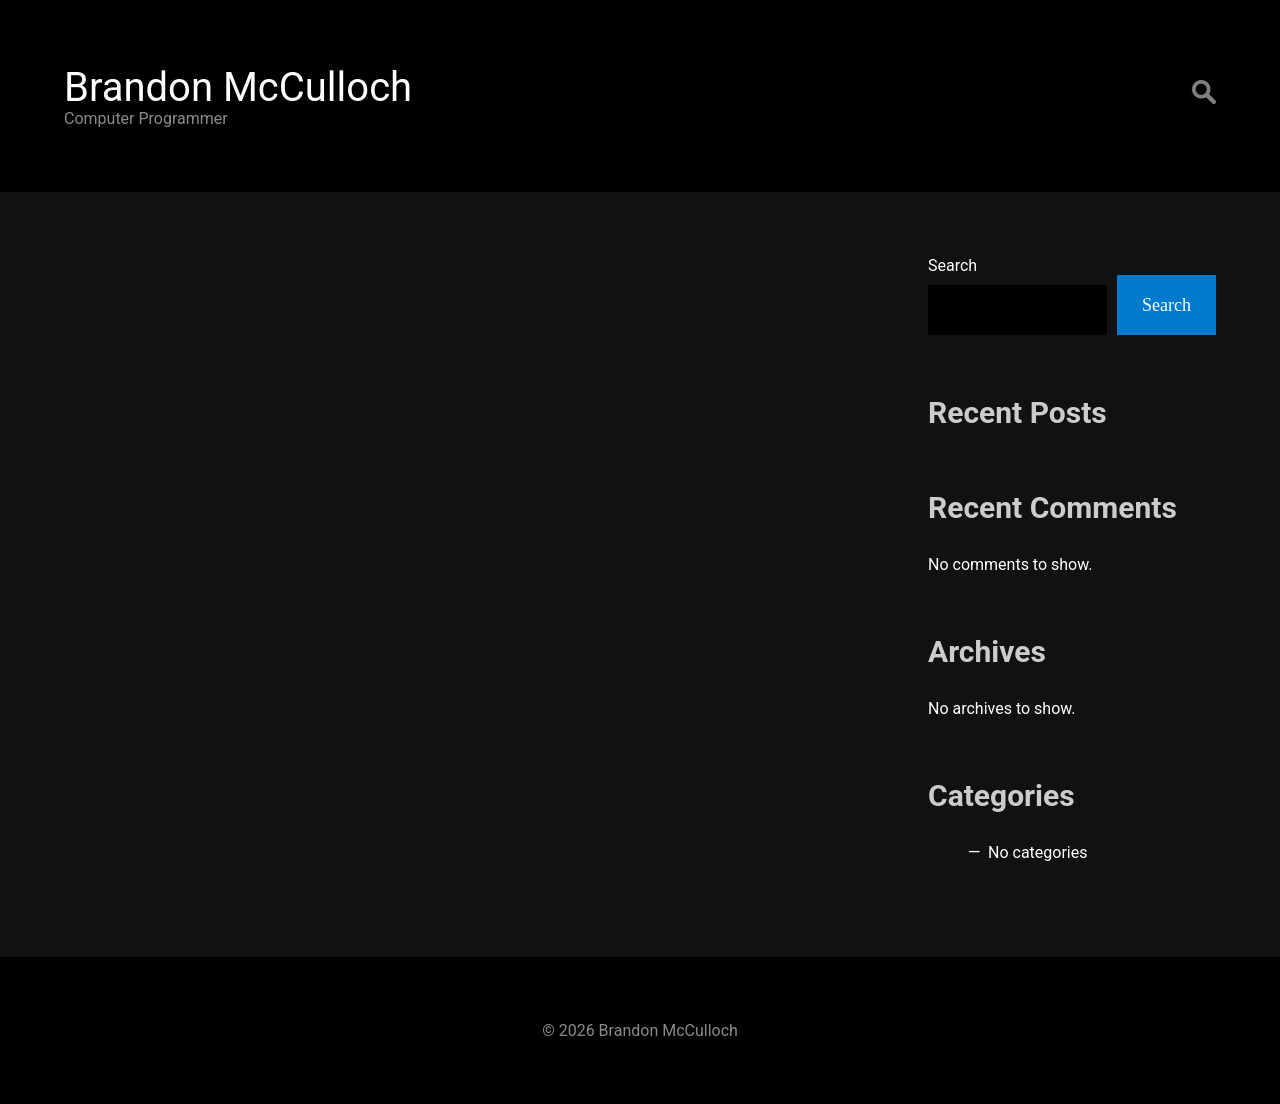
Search (952, 265)
